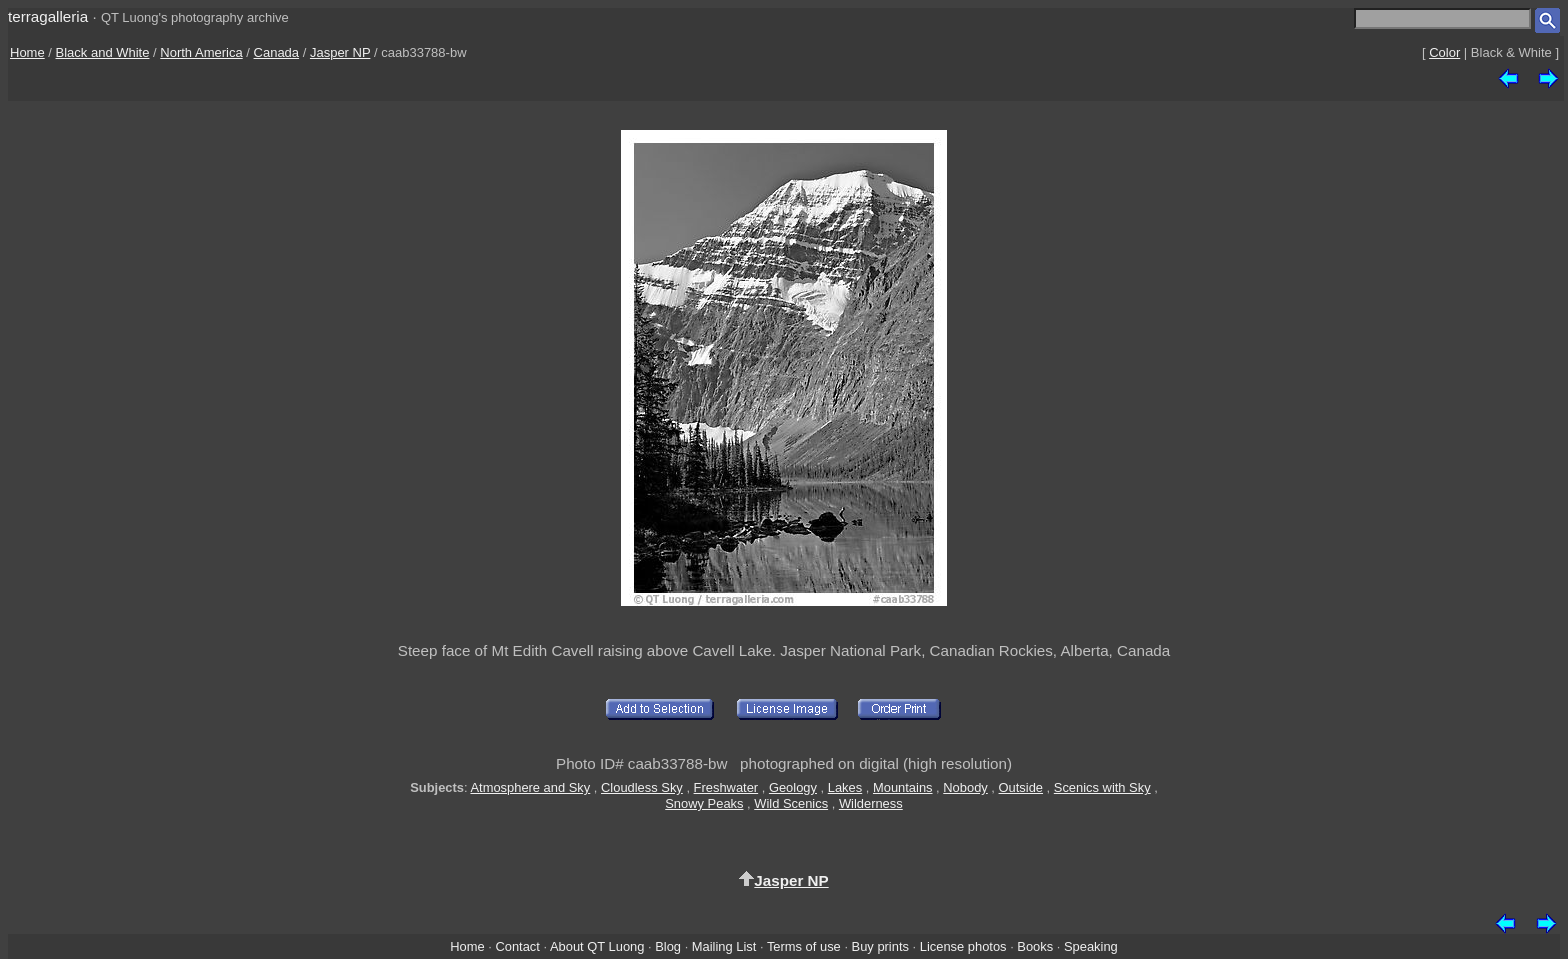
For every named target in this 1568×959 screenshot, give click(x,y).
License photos (963, 946)
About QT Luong (597, 946)
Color (1444, 52)
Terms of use (804, 946)
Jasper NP (340, 52)
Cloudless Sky (642, 787)
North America (201, 52)
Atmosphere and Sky (530, 787)
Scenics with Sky (1102, 787)
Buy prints (880, 946)
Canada (277, 52)
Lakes (845, 787)
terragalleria (48, 16)
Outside (1021, 787)
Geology (793, 787)
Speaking (1091, 946)
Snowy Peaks (704, 803)
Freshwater (726, 787)
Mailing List (724, 946)
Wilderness (871, 803)
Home (27, 52)
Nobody (965, 787)
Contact (517, 946)
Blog (668, 946)
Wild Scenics (791, 803)
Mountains (903, 787)
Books (1035, 946)
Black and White (103, 52)
